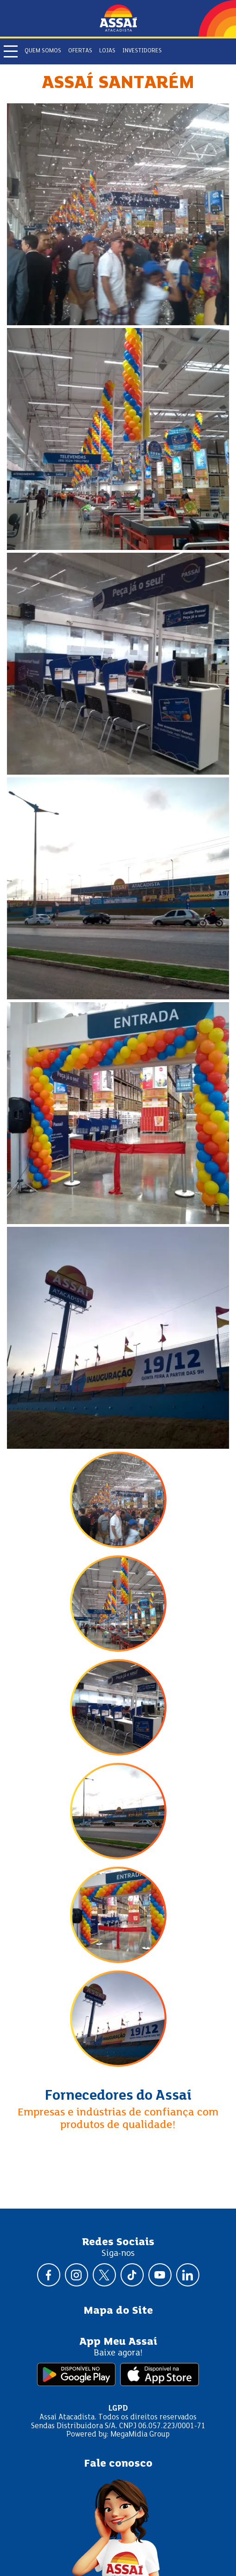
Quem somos (43, 51)
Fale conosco (118, 2463)
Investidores (142, 51)
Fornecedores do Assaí (118, 2096)
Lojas (107, 51)
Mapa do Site (118, 2311)
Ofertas (80, 51)
